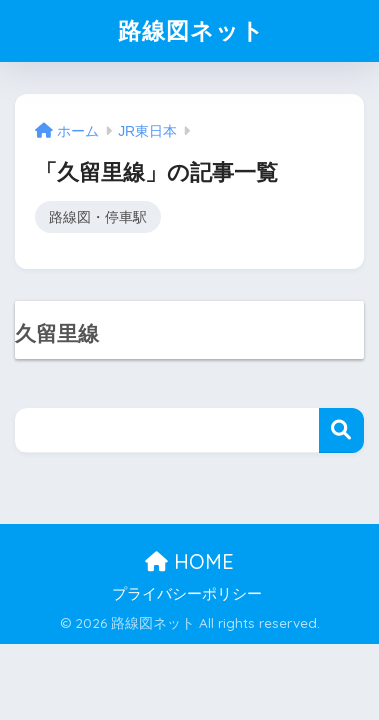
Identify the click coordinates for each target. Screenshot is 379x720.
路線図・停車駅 (98, 217)
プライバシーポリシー (187, 594)
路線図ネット (191, 30)
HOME (189, 561)
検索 (341, 430)
